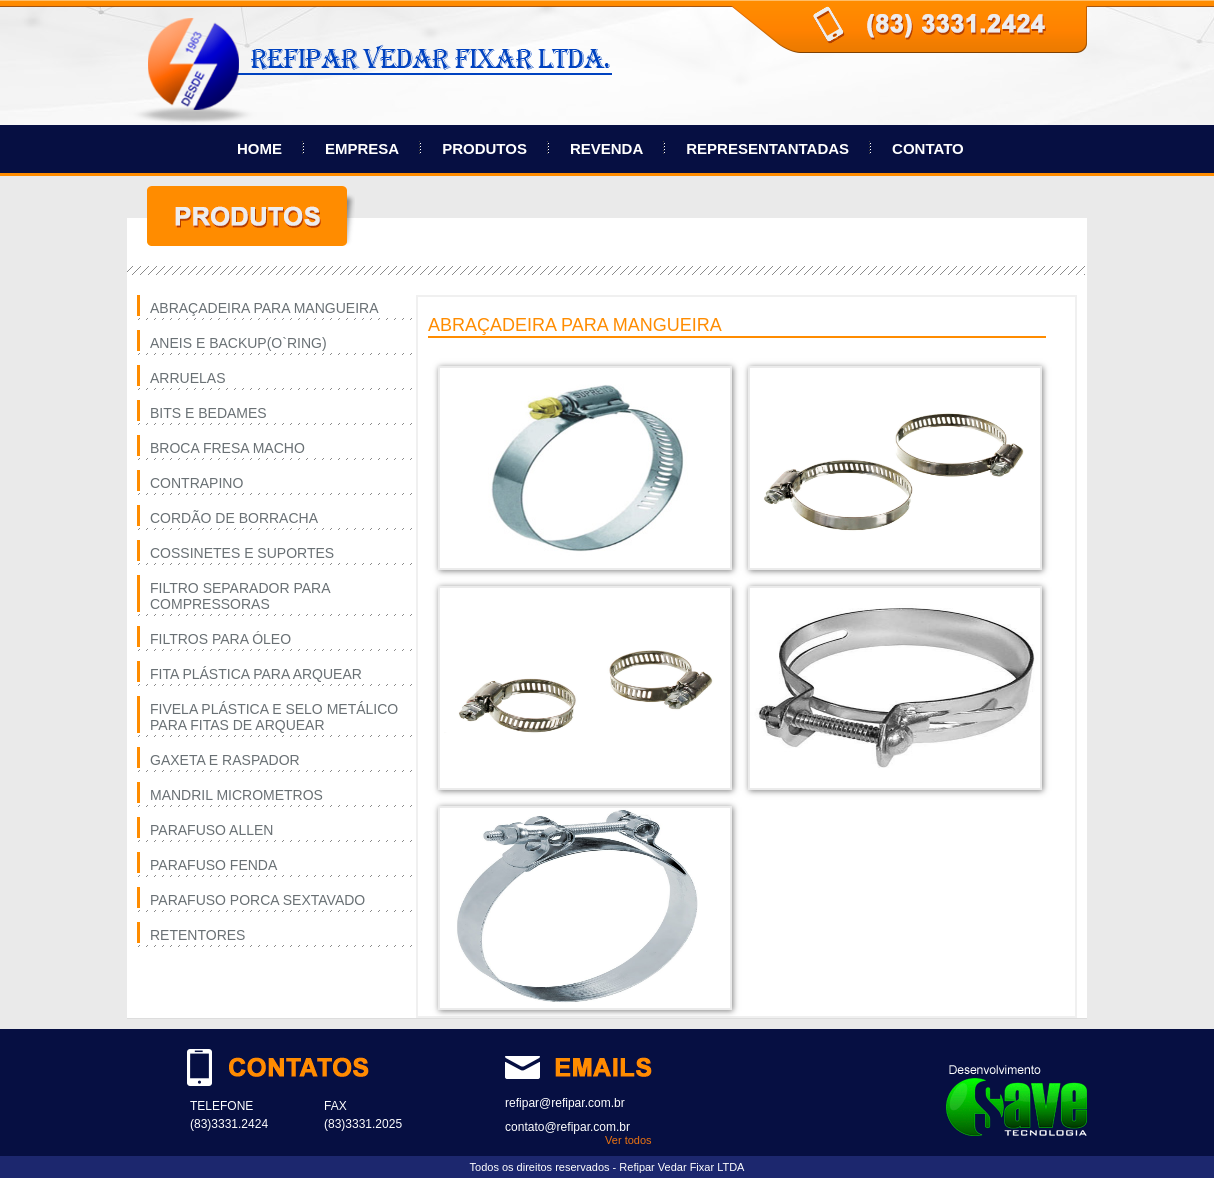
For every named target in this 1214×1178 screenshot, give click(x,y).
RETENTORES (197, 935)
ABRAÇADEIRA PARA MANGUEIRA (264, 308)
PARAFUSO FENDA (213, 865)
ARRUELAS (187, 378)
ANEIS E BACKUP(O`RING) (238, 343)
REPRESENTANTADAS (767, 148)
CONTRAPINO (196, 483)
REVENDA (606, 148)
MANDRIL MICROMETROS (236, 795)
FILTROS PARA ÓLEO (220, 639)
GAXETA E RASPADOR (225, 760)
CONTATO (928, 148)
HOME (259, 148)
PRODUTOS (484, 148)
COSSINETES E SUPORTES (242, 553)
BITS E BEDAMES (208, 413)
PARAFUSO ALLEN (211, 830)
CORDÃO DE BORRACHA (234, 518)
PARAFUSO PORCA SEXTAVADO (257, 900)
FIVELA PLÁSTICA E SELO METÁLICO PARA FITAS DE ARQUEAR (274, 717)
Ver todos (628, 1140)
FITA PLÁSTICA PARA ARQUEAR (256, 674)
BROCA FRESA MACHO (227, 448)
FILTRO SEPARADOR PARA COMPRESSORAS (240, 596)
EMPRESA (362, 148)
